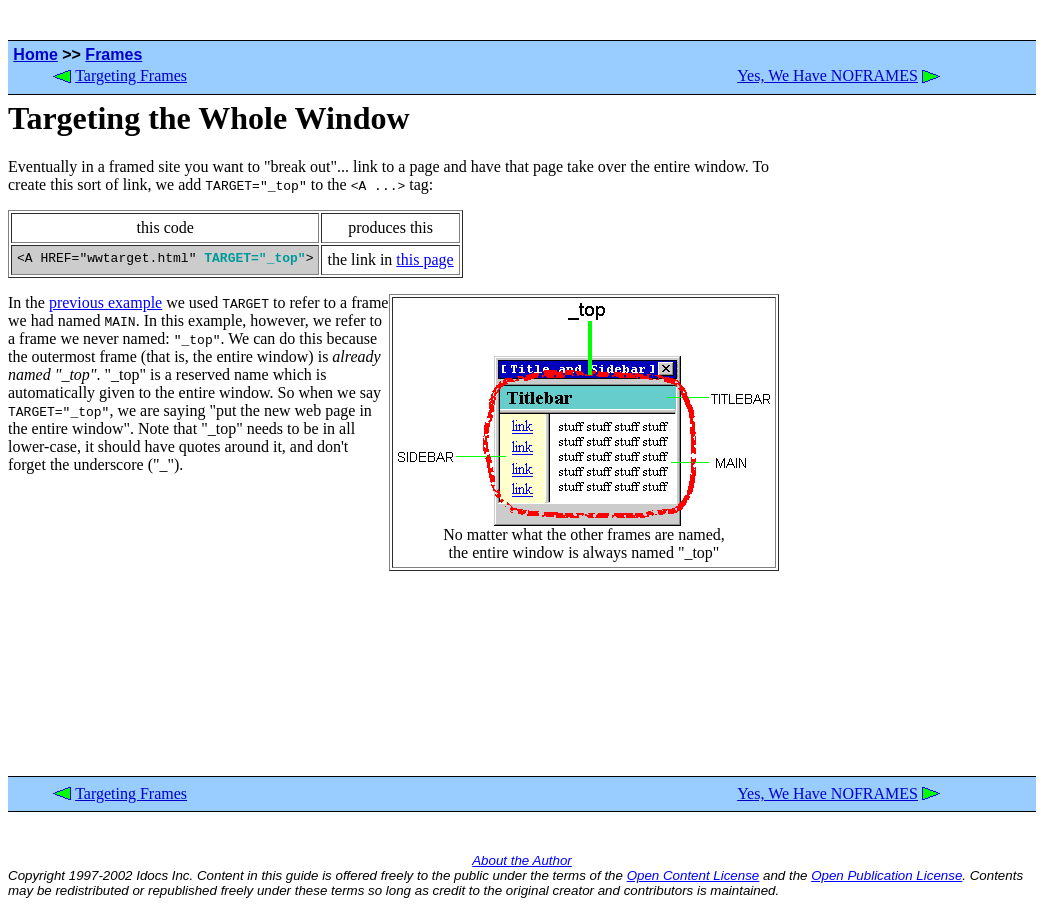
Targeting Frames (131, 75)
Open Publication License (886, 875)
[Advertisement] (908, 436)
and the (785, 875)
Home (35, 54)
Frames (113, 54)
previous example (105, 302)
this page (424, 259)
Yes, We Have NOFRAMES (827, 75)
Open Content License (693, 875)
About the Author (522, 860)
